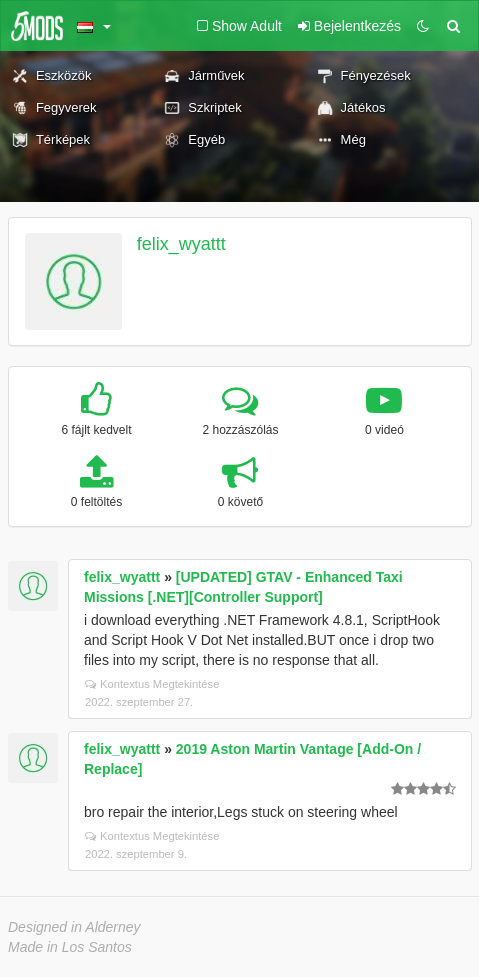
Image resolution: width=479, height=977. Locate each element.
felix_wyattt (181, 244)
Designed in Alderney (74, 927)
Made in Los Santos (70, 947)
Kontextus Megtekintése (152, 684)
